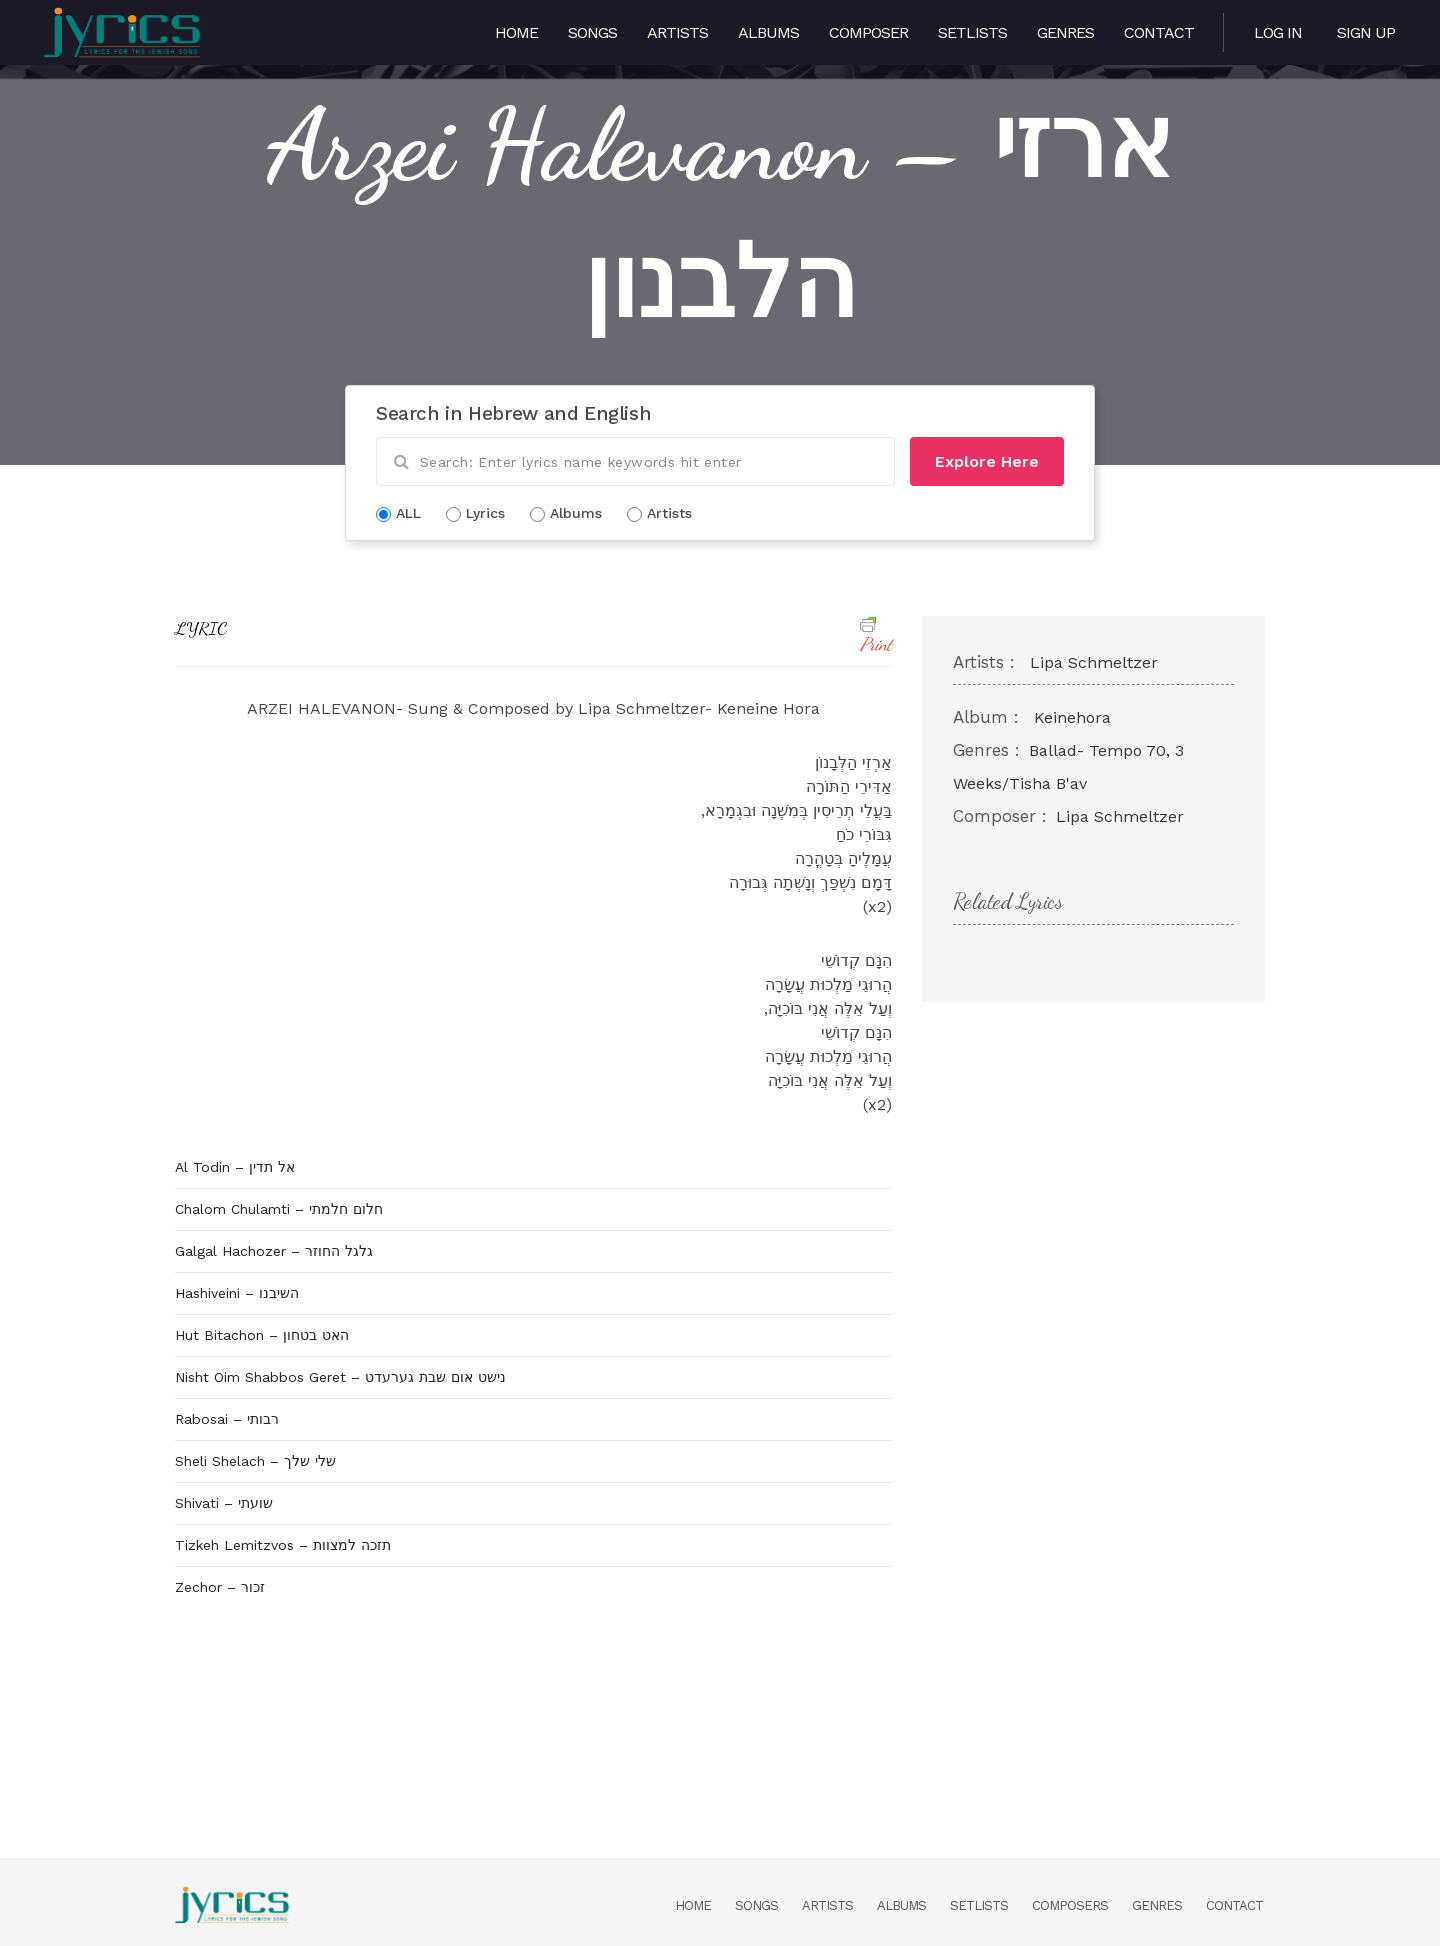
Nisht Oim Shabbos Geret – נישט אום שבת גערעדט (340, 1377)
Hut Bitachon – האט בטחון (262, 1335)
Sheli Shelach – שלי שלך (255, 1461)
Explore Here (987, 461)
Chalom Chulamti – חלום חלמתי (279, 1209)
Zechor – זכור (220, 1587)
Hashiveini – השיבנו (237, 1293)
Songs (592, 32)
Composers (1070, 1905)
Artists (677, 32)
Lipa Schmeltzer (1094, 662)
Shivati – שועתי (224, 1503)
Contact (1159, 32)
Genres (1065, 32)
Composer (868, 32)
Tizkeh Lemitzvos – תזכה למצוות (283, 1545)
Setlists (972, 32)
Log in (1278, 32)
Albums (768, 32)
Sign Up (1366, 32)
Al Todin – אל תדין (235, 1167)
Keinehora (1072, 717)
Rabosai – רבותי (227, 1419)
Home (516, 32)
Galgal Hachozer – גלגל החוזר (274, 1251)
